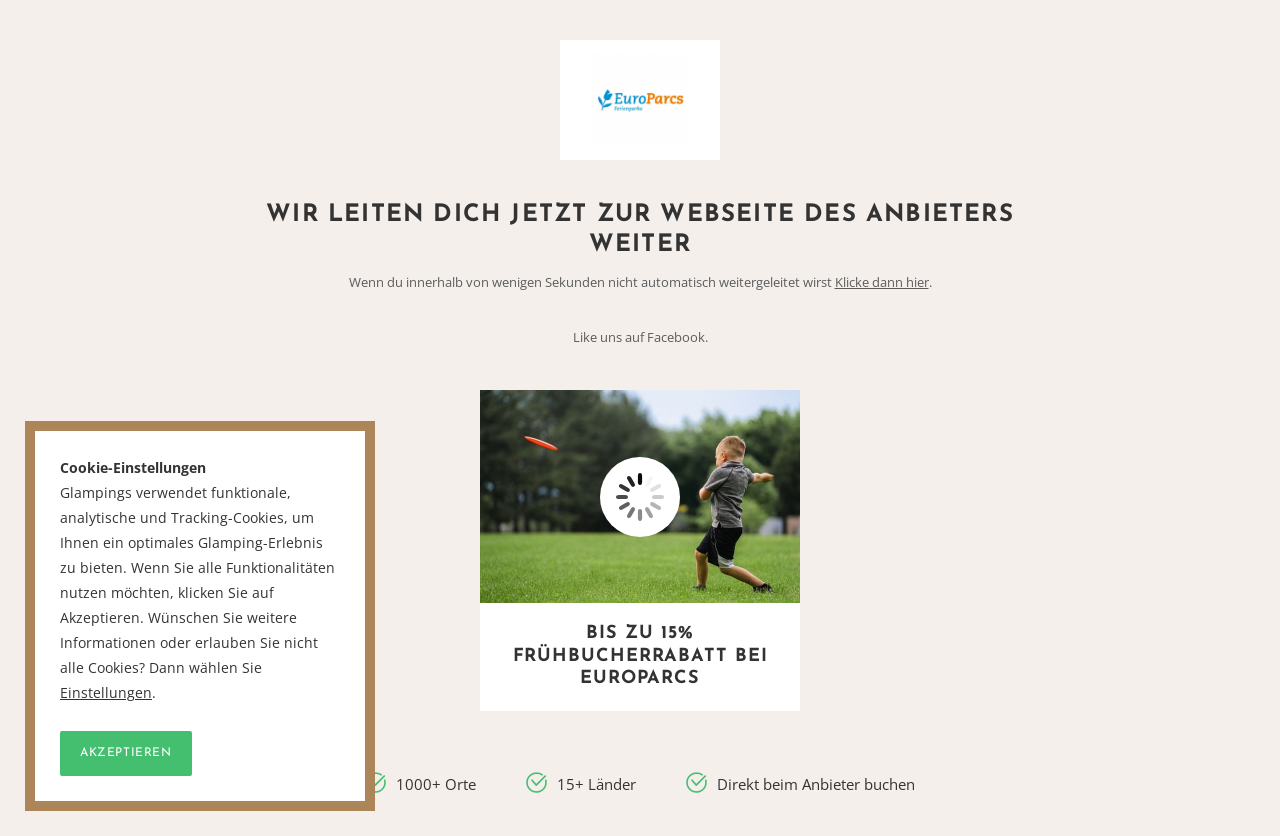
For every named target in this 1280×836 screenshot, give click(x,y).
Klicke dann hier (882, 282)
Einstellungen (106, 693)
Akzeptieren (126, 753)
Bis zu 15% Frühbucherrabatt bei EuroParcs (640, 656)
